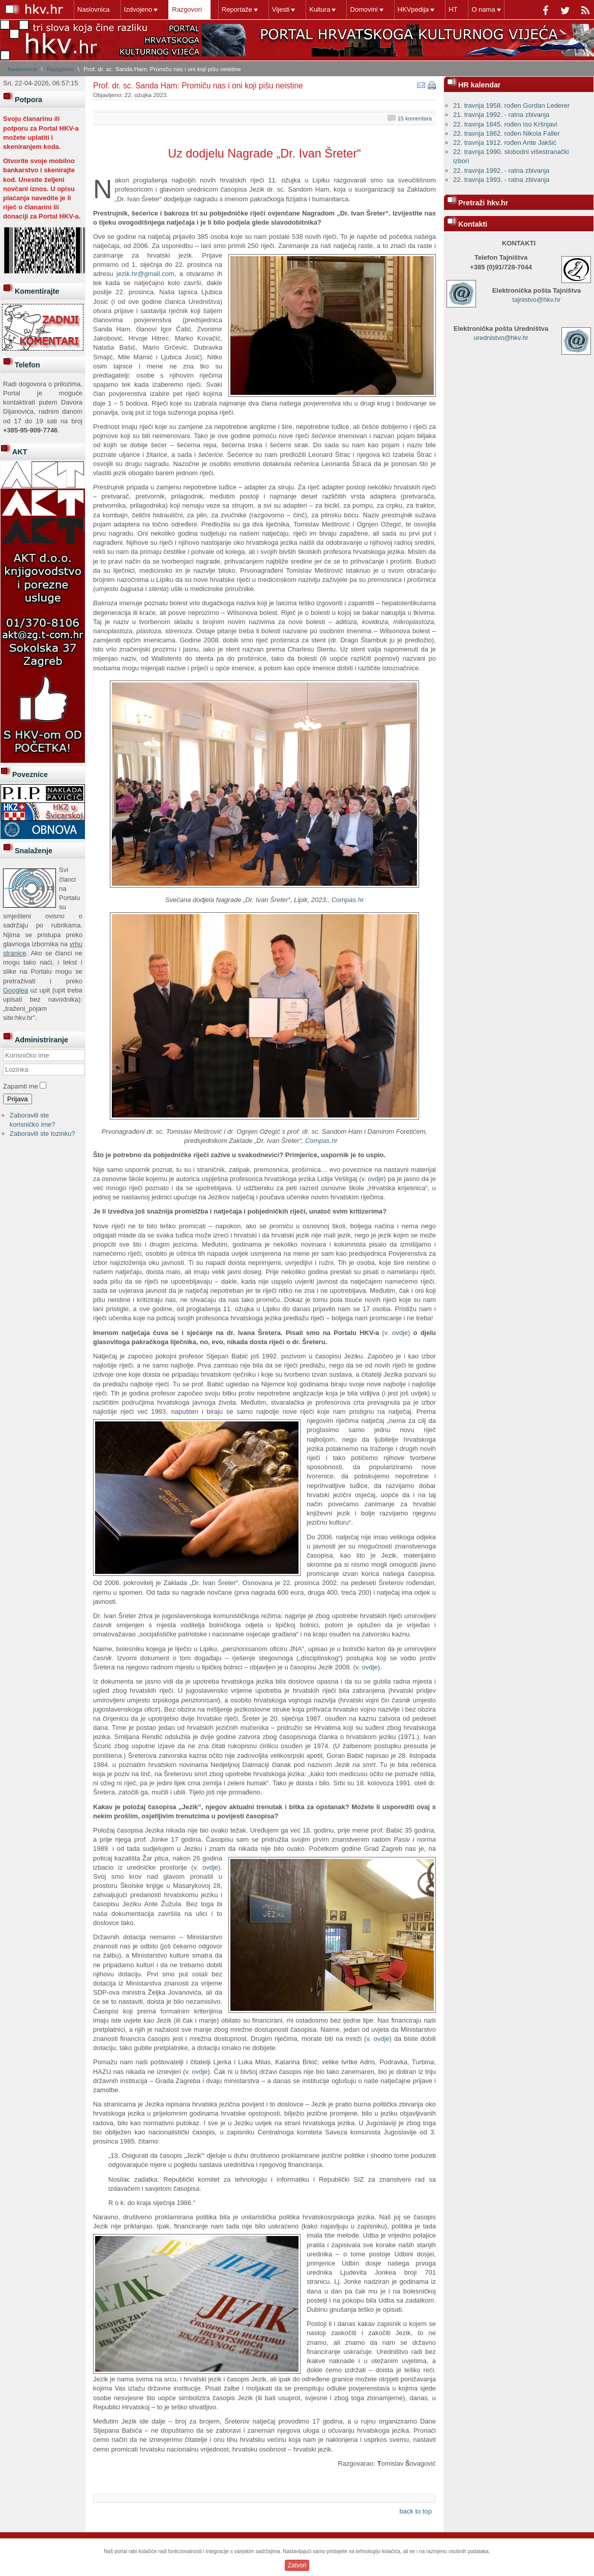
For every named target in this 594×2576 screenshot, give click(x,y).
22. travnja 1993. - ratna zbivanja (501, 179)
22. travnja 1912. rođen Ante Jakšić (504, 142)
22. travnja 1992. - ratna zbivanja (501, 170)
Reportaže (237, 9)
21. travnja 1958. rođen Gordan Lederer (511, 105)
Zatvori (297, 2565)
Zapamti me (20, 1086)
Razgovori (187, 9)
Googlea (15, 990)
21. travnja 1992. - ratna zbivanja (501, 114)
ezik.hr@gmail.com (146, 273)
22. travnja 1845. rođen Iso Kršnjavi (505, 124)
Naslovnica (93, 9)
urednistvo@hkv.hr (500, 338)
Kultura (319, 9)
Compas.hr (348, 900)
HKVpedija (413, 9)
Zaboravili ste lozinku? (42, 1133)
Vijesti (280, 9)
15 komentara (415, 118)
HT (453, 9)
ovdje (375, 1179)
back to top (415, 2511)
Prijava (17, 1099)
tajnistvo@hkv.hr (536, 299)
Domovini (363, 9)
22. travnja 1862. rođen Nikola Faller (506, 133)
